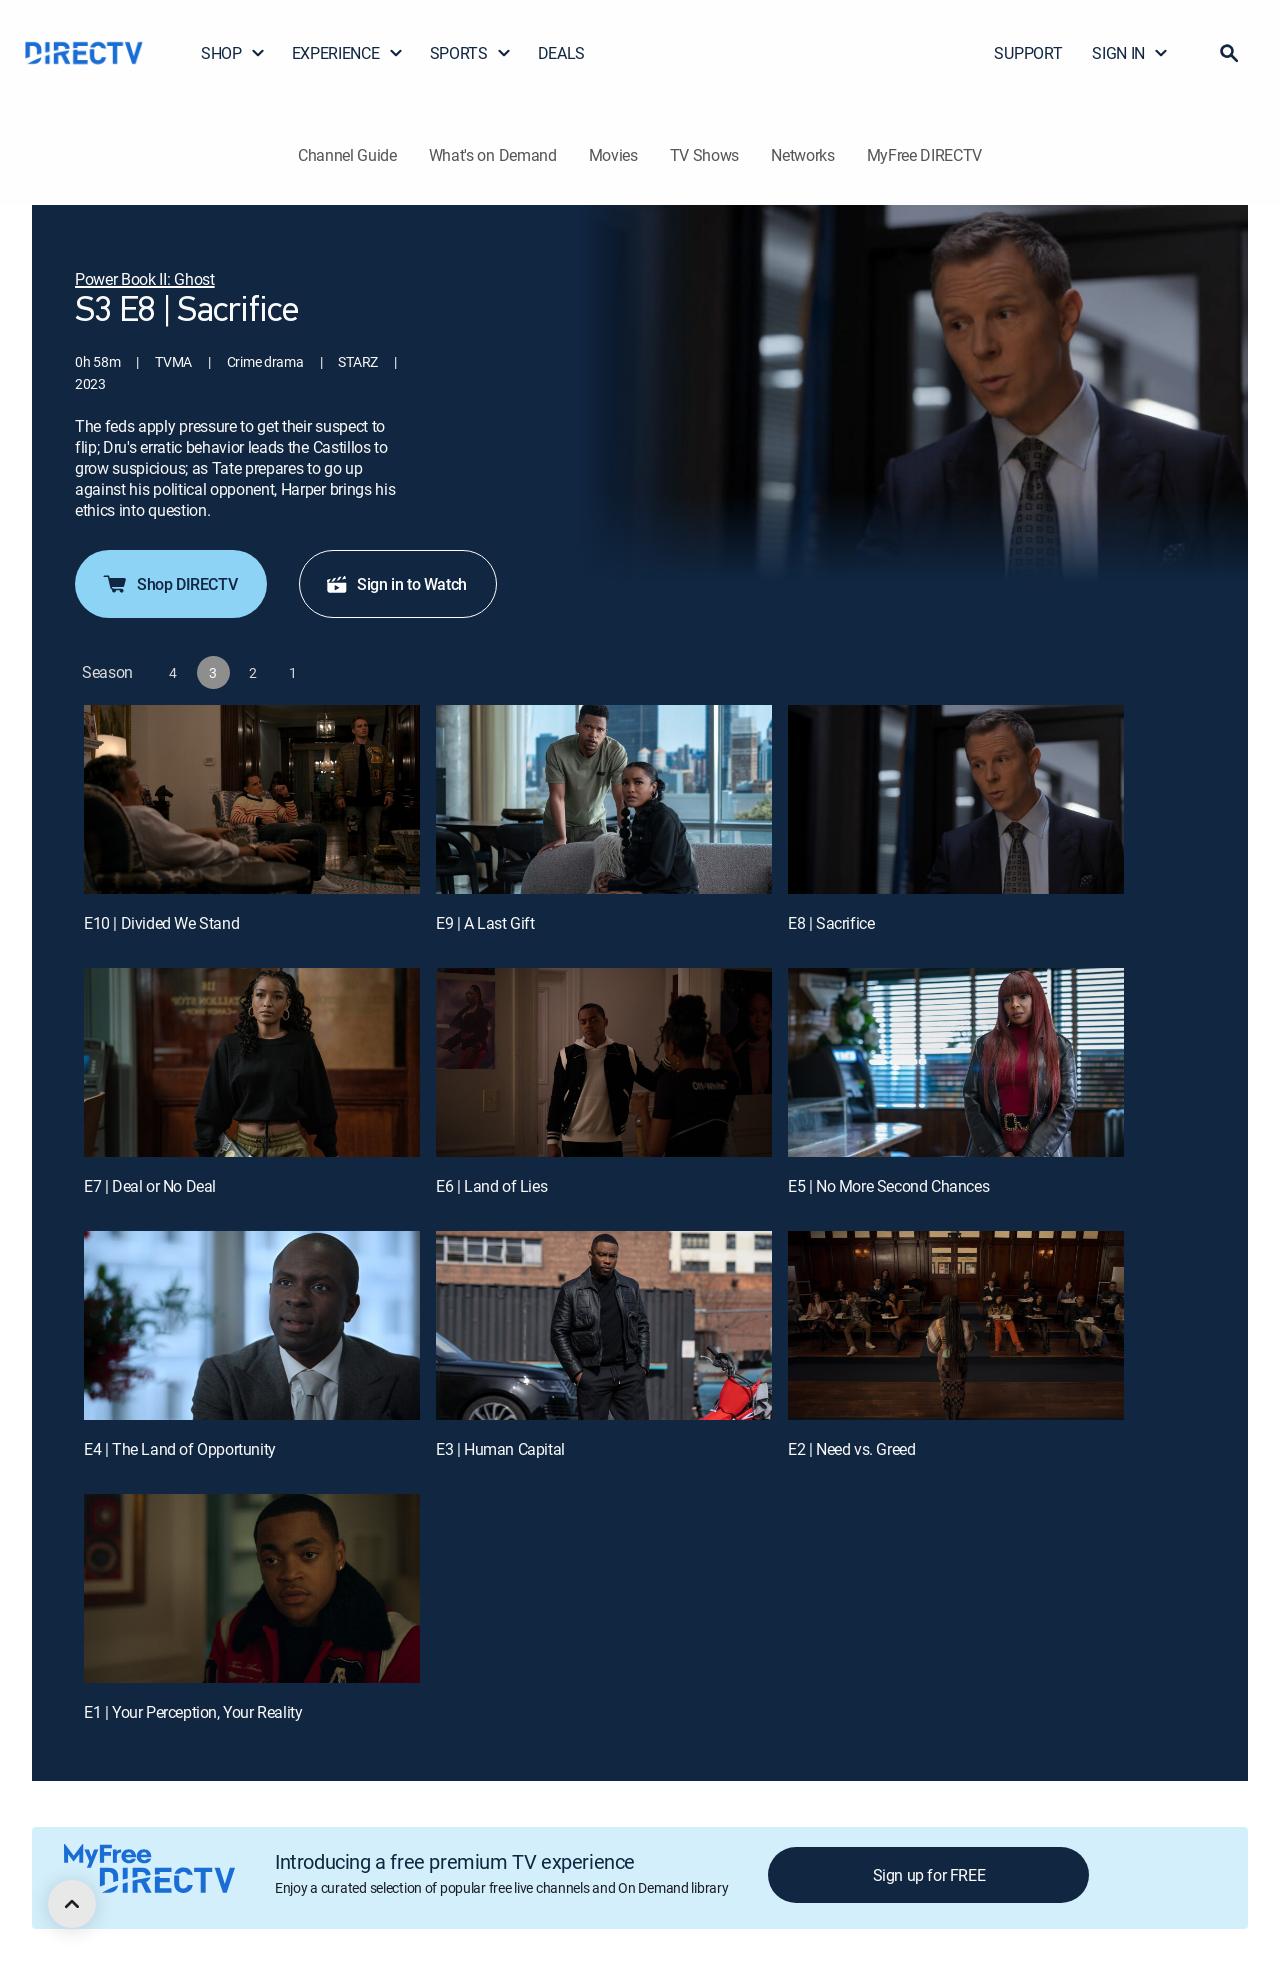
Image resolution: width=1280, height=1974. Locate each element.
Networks (802, 155)
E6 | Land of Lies (491, 1186)
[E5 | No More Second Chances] (956, 1062)
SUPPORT (1028, 53)
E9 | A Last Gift (485, 923)
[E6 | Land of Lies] (604, 1062)
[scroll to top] (72, 1904)
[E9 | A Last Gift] (604, 799)
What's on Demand (493, 155)
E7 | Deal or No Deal (150, 1186)
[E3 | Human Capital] (604, 1325)
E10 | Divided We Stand (161, 923)
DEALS (561, 53)
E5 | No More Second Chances (888, 1186)
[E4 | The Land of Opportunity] (252, 1325)
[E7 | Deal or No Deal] (252, 1062)
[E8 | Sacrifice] (956, 799)
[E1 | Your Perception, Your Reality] (252, 1588)
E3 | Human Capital (500, 1449)
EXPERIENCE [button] (348, 53)
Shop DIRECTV (169, 584)
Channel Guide (347, 155)
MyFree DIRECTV (925, 155)
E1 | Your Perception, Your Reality (193, 1712)
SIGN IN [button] (1130, 53)
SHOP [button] (233, 53)
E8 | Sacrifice (831, 923)
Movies (613, 155)
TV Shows (704, 155)
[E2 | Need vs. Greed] (956, 1325)
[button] (1229, 53)
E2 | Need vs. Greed (851, 1449)
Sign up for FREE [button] (929, 1875)
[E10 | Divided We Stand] (252, 799)
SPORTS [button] (471, 53)
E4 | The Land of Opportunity (180, 1449)
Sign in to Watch (396, 584)
